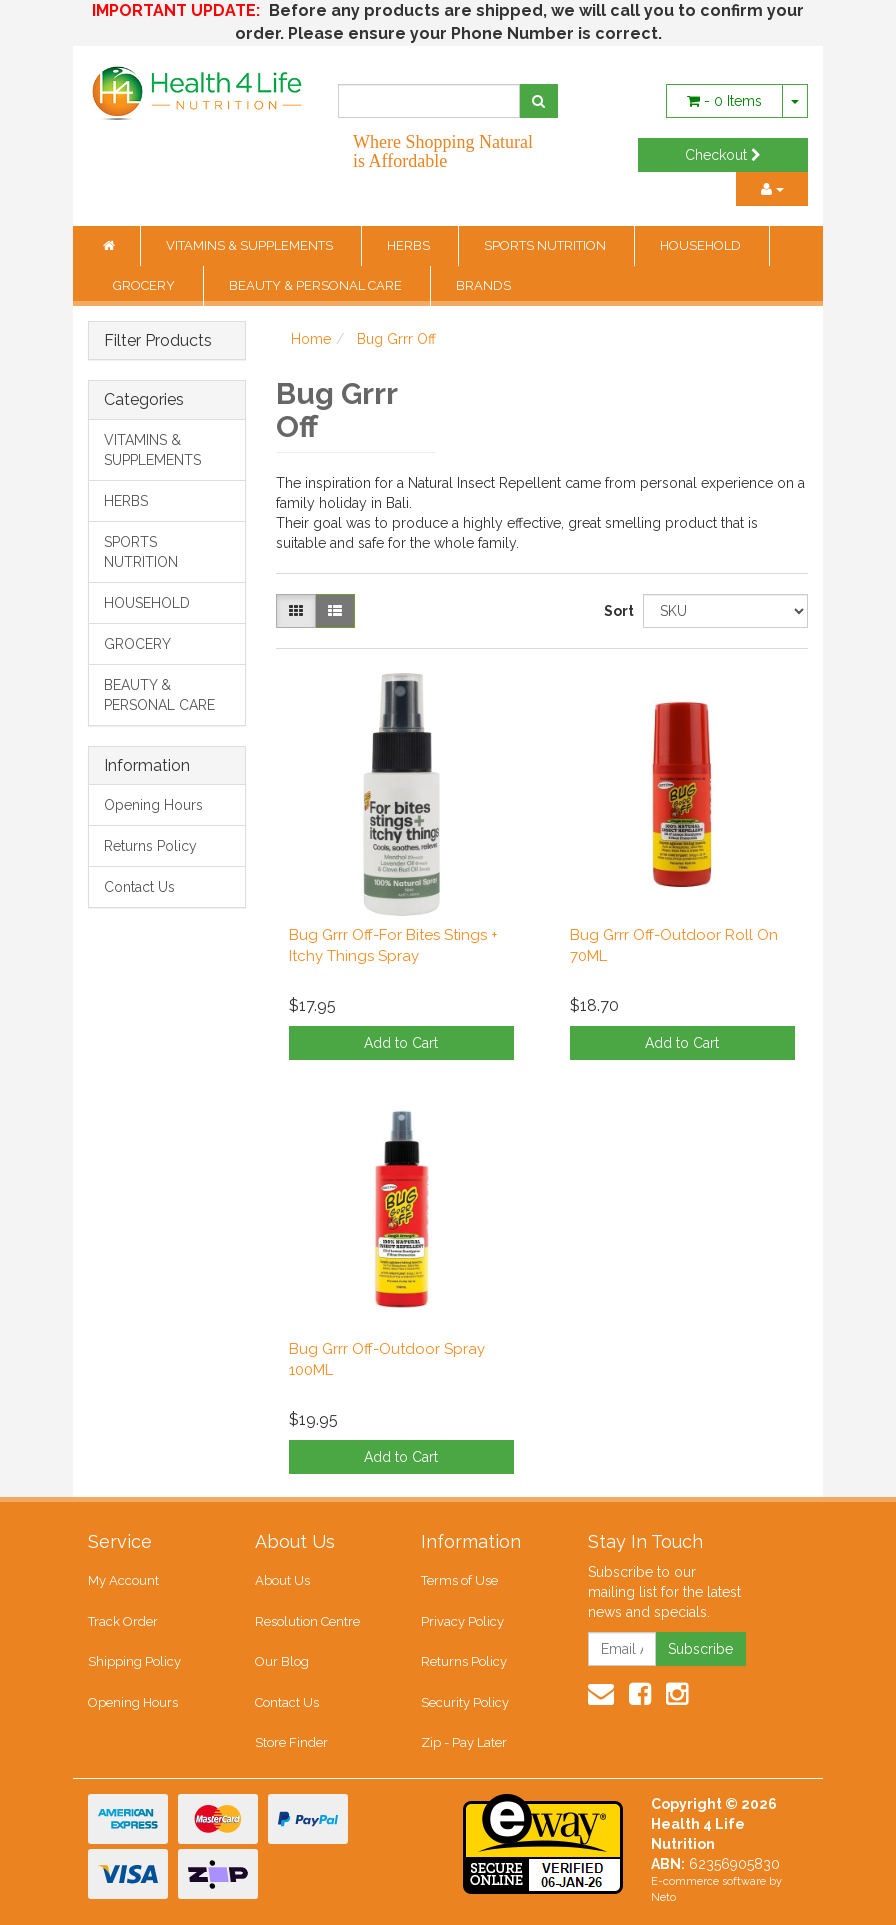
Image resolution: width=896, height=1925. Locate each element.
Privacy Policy (462, 1621)
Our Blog (282, 1661)
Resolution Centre (307, 1621)
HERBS (410, 245)
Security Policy (465, 1702)
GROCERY (145, 285)
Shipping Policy (134, 1661)
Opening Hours (153, 805)
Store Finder (291, 1742)
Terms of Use (459, 1580)
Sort (616, 611)
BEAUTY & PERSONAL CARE (317, 285)
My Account (123, 1580)
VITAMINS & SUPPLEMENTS (251, 245)
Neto (663, 1897)
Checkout (723, 155)
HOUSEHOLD (702, 245)
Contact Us (139, 887)
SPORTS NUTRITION (546, 245)
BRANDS (483, 285)
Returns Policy (150, 846)
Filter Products (158, 341)
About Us (282, 1580)
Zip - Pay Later (464, 1742)
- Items (724, 101)
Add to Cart (401, 1043)
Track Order (123, 1621)
